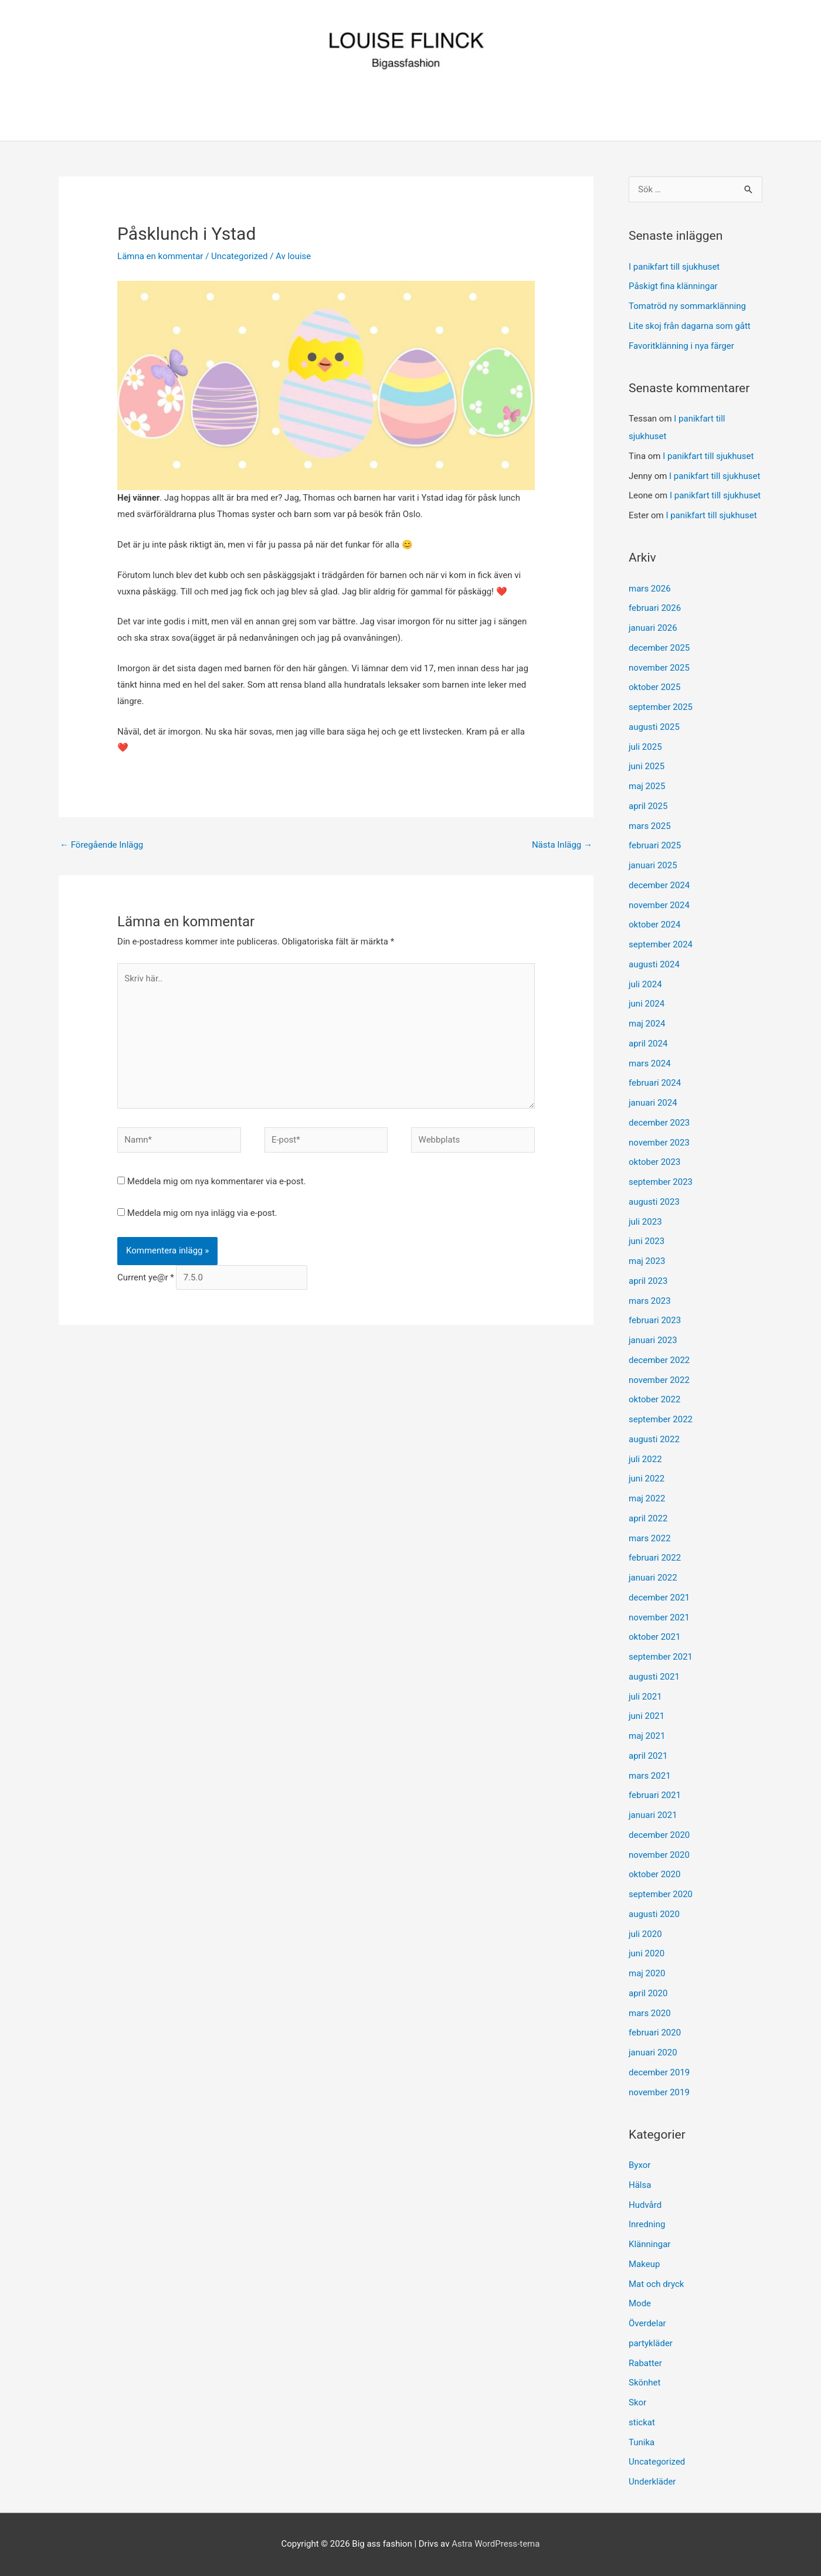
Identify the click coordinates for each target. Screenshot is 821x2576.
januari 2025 (653, 865)
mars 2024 (650, 1063)
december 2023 (659, 1122)
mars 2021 (650, 1775)
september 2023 (661, 1182)
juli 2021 (645, 1696)
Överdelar (647, 2323)
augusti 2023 (654, 1202)
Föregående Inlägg (101, 845)
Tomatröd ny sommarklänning (687, 306)
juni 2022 (646, 1478)
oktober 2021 (654, 1637)
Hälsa (640, 2185)
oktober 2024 (654, 924)
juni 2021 (646, 1716)
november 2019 (659, 2092)
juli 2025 (645, 747)
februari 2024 (655, 1083)
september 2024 (661, 944)
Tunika (641, 2442)
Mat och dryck (656, 2284)
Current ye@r (145, 1277)
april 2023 (648, 1281)
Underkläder (652, 2481)
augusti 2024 (654, 964)
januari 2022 (653, 1577)
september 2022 (661, 1419)
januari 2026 (653, 628)
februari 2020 (655, 2032)
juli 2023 (645, 1221)
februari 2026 (655, 608)
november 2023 (659, 1142)
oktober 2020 (654, 1874)
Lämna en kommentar (160, 256)
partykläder (651, 2343)
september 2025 (661, 707)
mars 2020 (650, 2013)
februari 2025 (655, 845)
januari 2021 (653, 1815)
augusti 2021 (654, 1676)
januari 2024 (653, 1102)
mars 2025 (650, 826)
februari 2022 (655, 1557)
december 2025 (659, 648)
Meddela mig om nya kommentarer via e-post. (216, 1181)
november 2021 (659, 1617)
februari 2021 (655, 1795)
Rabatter (645, 2363)
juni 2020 (646, 1953)
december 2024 (659, 885)
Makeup (644, 2264)
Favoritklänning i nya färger (681, 346)
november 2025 (659, 667)
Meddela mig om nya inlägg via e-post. (202, 1213)
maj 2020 (647, 1973)
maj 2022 (647, 1498)
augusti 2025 (654, 727)
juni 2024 (646, 1003)
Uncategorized (239, 256)
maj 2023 (647, 1261)
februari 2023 (655, 1320)
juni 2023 (646, 1241)
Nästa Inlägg (562, 845)
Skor (637, 2402)
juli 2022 (645, 1459)
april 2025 (648, 806)
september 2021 (661, 1656)
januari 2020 (653, 2052)
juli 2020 (645, 1934)
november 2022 (659, 1380)
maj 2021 (647, 1736)
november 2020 (659, 1855)
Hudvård (645, 2205)
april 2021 (648, 1756)
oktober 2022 (654, 1399)
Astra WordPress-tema (496, 2543)
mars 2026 (650, 588)
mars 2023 (650, 1301)
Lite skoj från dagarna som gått (690, 326)
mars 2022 (650, 1538)
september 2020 (661, 1894)
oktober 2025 (654, 687)
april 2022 (648, 1518)
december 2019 (659, 2072)
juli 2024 (645, 984)
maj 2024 (647, 1023)
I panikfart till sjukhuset (674, 266)
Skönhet (644, 2382)
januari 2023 (653, 1340)
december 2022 (659, 1360)
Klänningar (649, 2244)
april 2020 (648, 1993)
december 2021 (659, 1597)
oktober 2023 (654, 1162)
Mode (640, 2303)
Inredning (647, 2224)
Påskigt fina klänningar (673, 286)
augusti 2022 (654, 1439)
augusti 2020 (654, 1914)
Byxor (639, 2165)
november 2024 (659, 905)
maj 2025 (647, 786)
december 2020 (659, 1835)
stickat (642, 2422)
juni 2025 (646, 766)
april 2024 (648, 1043)
